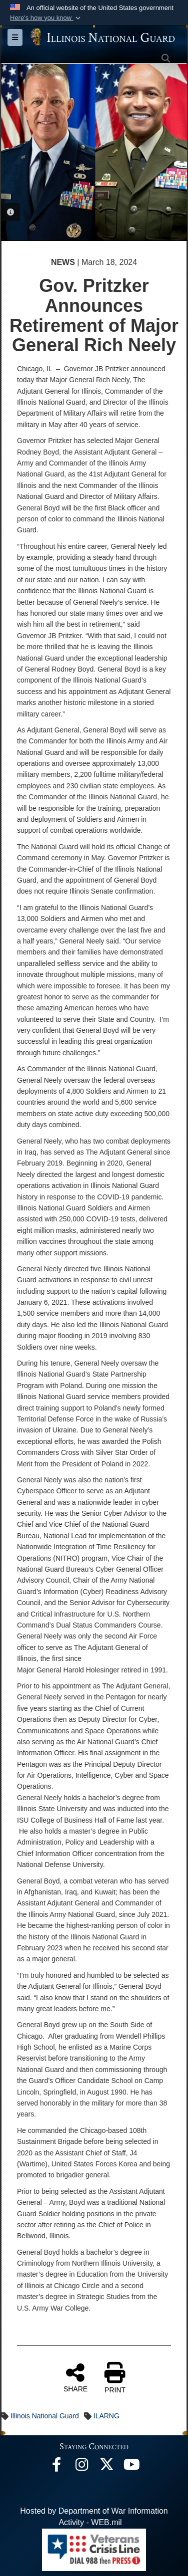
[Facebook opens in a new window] (56, 2467)
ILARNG (107, 2416)
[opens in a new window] (106, 2467)
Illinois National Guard (44, 2416)
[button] (46, 18)
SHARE (76, 2377)
